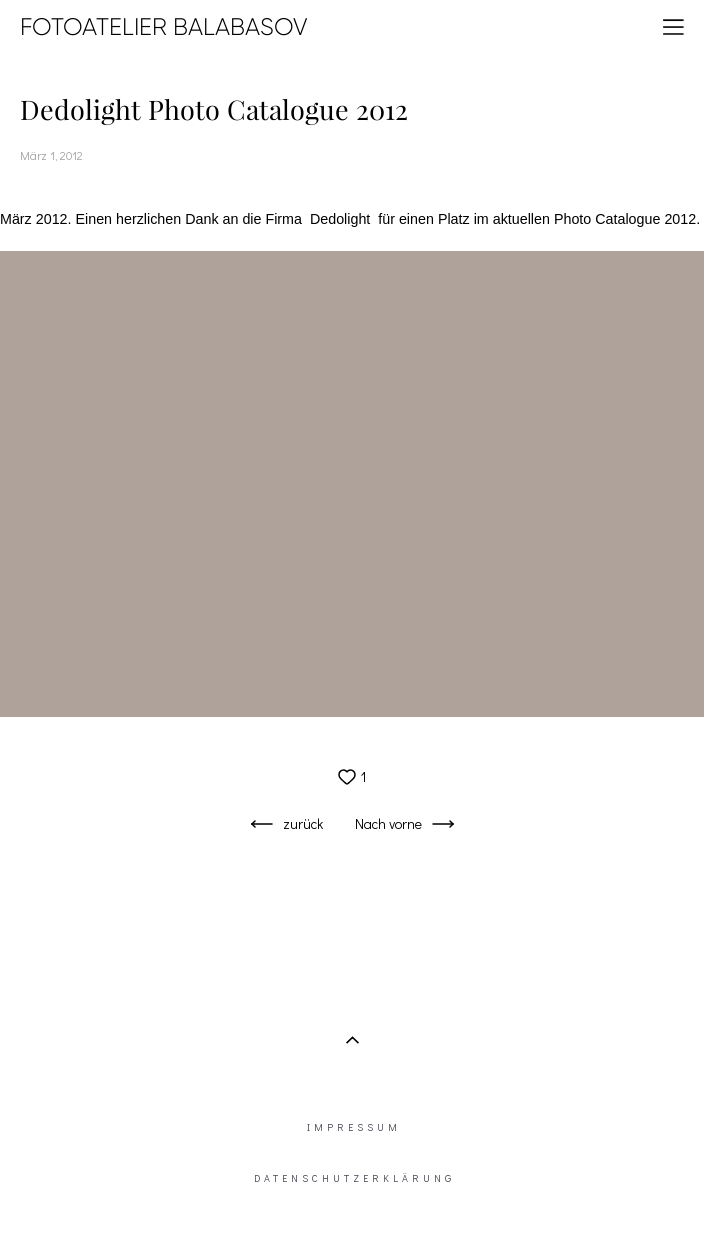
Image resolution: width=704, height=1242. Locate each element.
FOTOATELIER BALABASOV (164, 27)
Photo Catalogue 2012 (625, 219)
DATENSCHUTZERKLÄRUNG (354, 1178)
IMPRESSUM (354, 1127)
